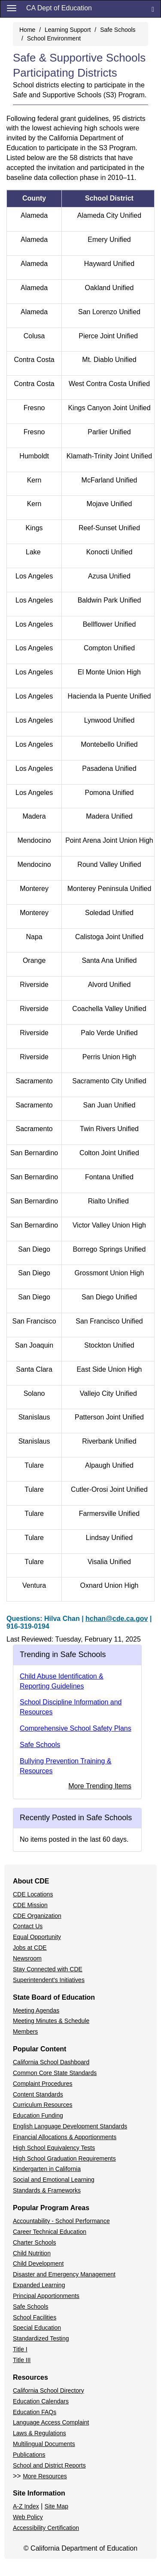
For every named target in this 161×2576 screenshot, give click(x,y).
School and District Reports (49, 2465)
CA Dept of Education (59, 8)
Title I (20, 2349)
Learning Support (68, 29)
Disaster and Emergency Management (64, 2274)
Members (25, 2031)
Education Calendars (41, 2401)
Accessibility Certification (46, 2527)
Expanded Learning (39, 2285)
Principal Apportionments (46, 2295)
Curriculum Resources (42, 2104)
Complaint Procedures (43, 2083)
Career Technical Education (49, 2231)
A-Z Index (26, 2506)
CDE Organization (37, 1915)
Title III (22, 2359)
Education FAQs (34, 2412)
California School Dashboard (51, 2062)
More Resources (45, 2476)
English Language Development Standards (70, 2126)
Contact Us (28, 1926)
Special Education (37, 2327)
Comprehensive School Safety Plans (75, 1728)
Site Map (56, 2506)
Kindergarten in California (47, 2168)
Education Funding (38, 2115)
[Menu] (11, 7)
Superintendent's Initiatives (49, 1979)
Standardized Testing (41, 2338)
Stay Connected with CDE (47, 1969)
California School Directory (48, 2390)
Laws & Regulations (39, 2433)
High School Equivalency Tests (54, 2147)
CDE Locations (33, 1894)
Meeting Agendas (36, 2010)
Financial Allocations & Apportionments (64, 2137)
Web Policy (28, 2517)
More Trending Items (99, 1786)
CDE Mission (30, 1905)
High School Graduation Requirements (64, 2158)
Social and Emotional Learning (53, 2179)
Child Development (38, 2263)
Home (27, 29)
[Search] (153, 8)
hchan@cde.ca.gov (116, 1618)
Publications (29, 2454)
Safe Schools (118, 29)
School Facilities (34, 2317)
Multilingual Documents (44, 2443)
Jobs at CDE (30, 1947)
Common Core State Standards (55, 2072)
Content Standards (38, 2094)
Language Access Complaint (51, 2422)
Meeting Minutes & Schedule (51, 2020)
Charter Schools (34, 2242)
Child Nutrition (32, 2253)
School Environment (54, 38)
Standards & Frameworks (47, 2190)
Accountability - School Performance (61, 2220)
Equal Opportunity (37, 1936)
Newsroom (27, 1958)
